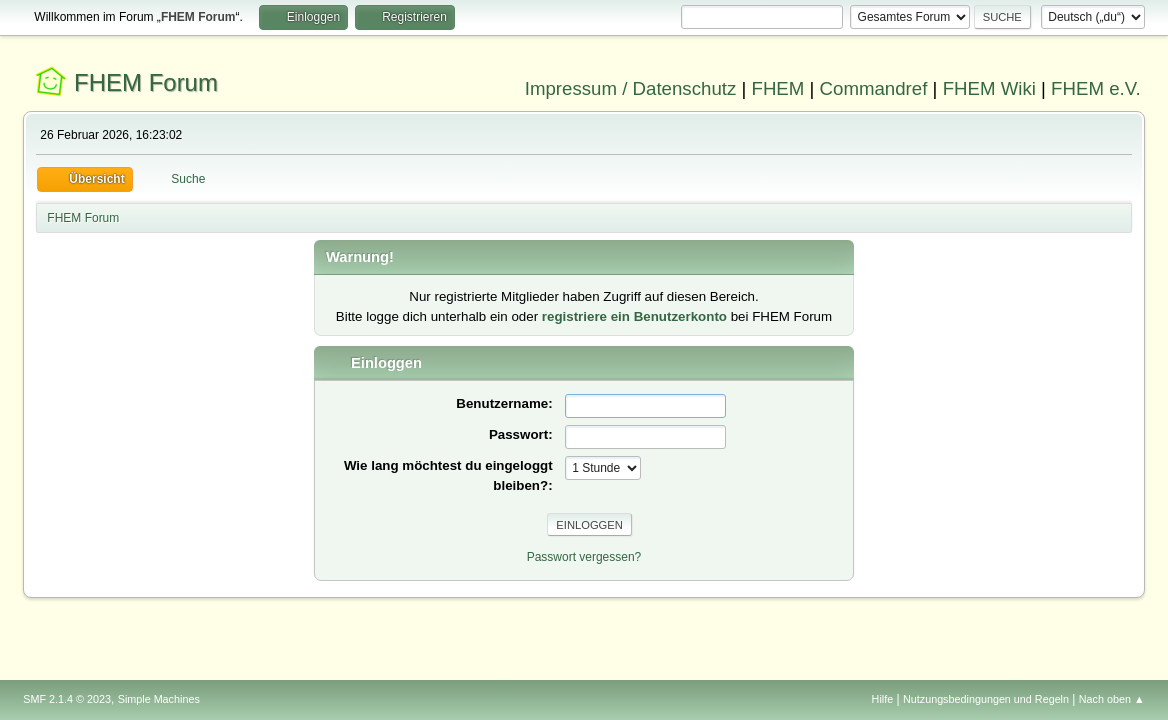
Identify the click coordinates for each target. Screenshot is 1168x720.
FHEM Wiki (989, 88)
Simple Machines (159, 699)
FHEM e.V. (1096, 88)
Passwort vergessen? (584, 557)
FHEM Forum (146, 82)
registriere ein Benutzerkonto (634, 316)
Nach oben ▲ (1112, 699)
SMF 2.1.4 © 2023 (67, 699)
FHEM (777, 88)
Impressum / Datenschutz (631, 88)
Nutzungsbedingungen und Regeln (986, 699)
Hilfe (883, 699)
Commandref (874, 88)
